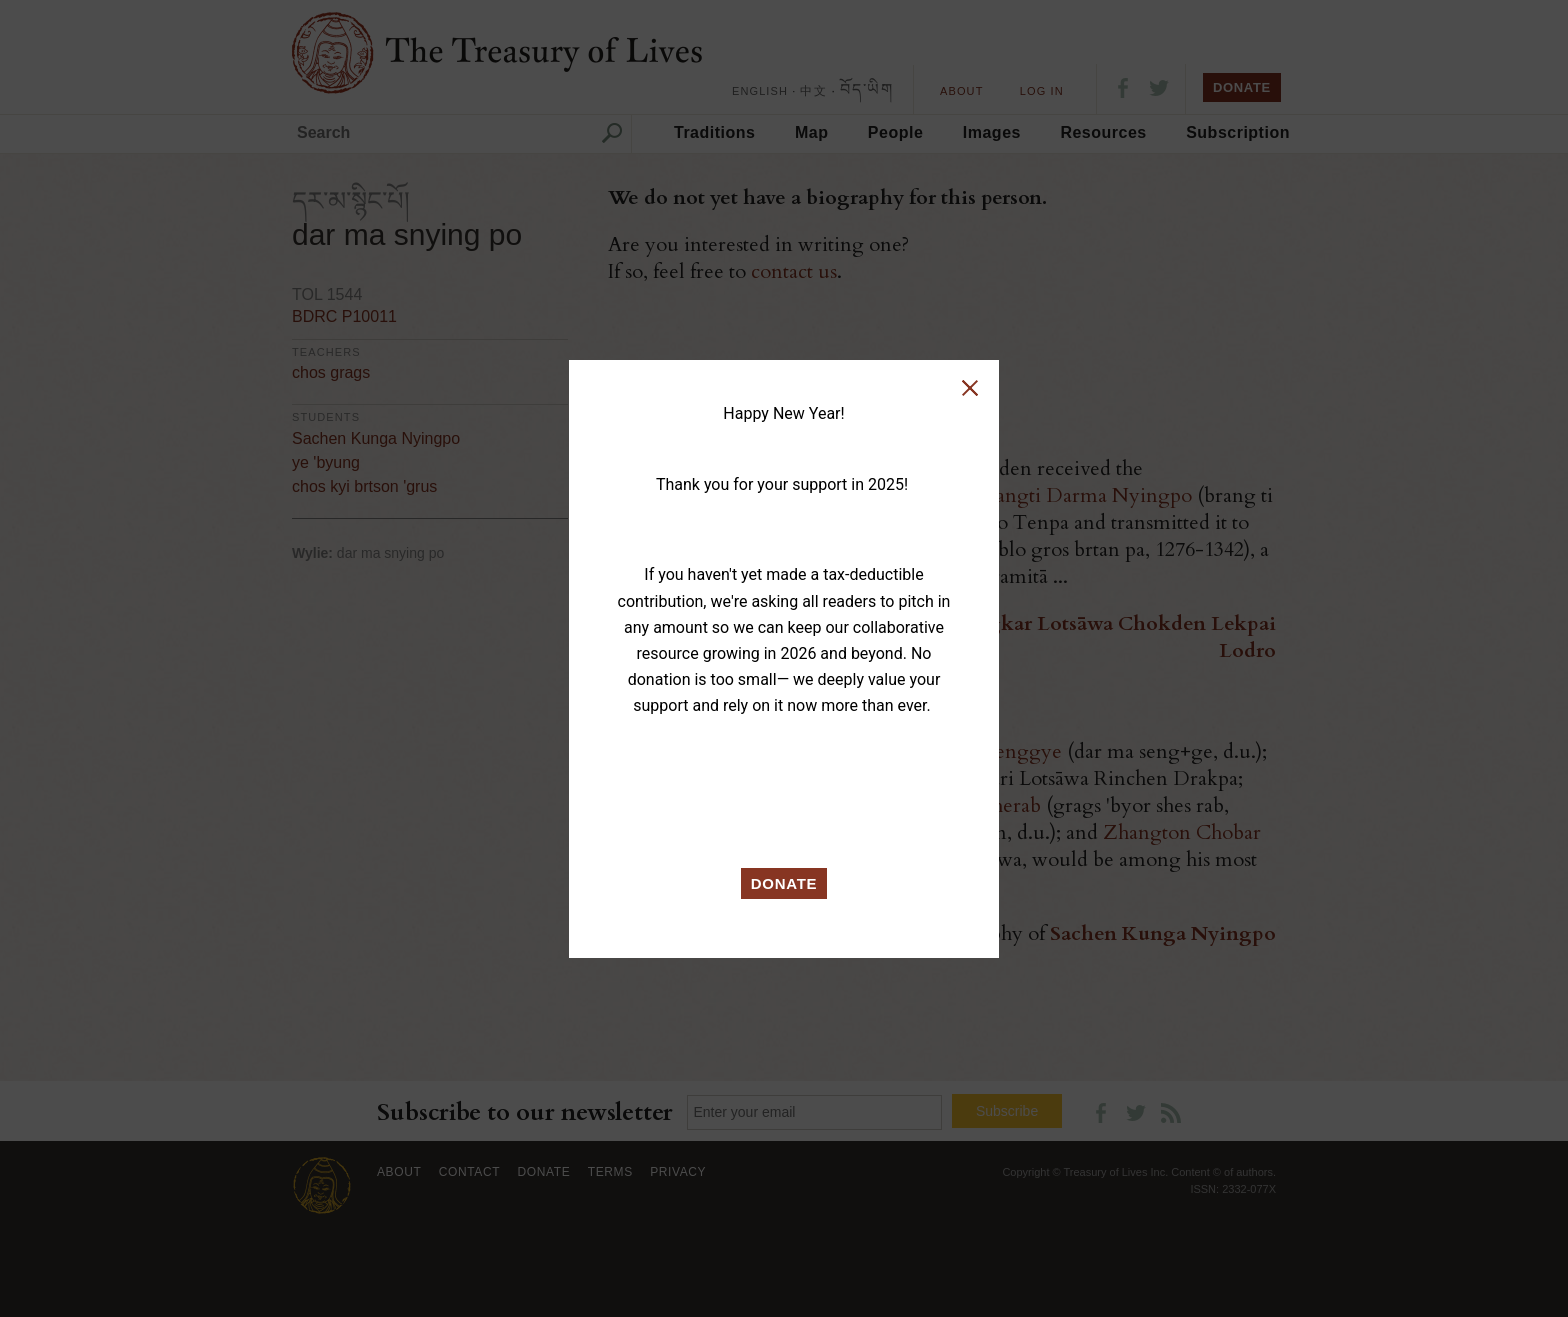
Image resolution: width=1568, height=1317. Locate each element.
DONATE (784, 883)
